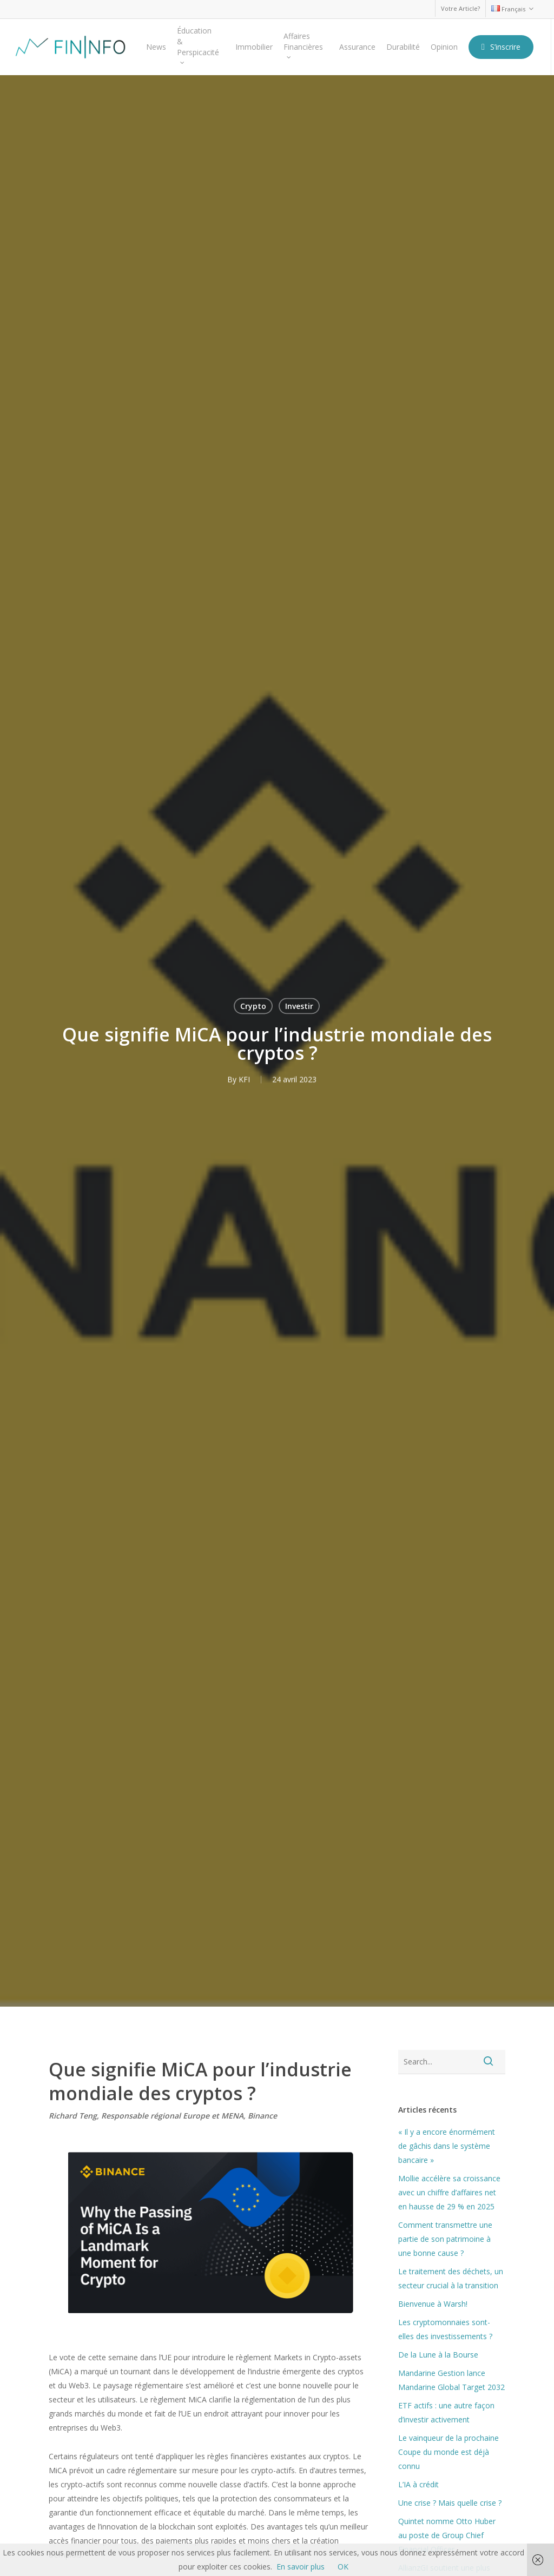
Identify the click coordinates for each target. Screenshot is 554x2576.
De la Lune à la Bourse (438, 2354)
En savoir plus (300, 2566)
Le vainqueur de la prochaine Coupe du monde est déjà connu (448, 2452)
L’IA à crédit (418, 2484)
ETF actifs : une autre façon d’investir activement (446, 2412)
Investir (299, 1005)
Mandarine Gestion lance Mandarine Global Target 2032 (451, 2380)
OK (343, 2566)
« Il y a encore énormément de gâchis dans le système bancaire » (446, 2146)
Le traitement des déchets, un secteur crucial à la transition (450, 2278)
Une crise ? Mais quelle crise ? (450, 2503)
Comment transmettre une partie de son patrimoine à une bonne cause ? (445, 2239)
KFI (244, 1079)
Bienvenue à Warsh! (432, 2304)
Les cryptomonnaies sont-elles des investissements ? (445, 2329)
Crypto (253, 1005)
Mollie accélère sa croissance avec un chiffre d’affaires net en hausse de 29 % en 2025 (449, 2192)
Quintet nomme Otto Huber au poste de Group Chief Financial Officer (447, 2535)
